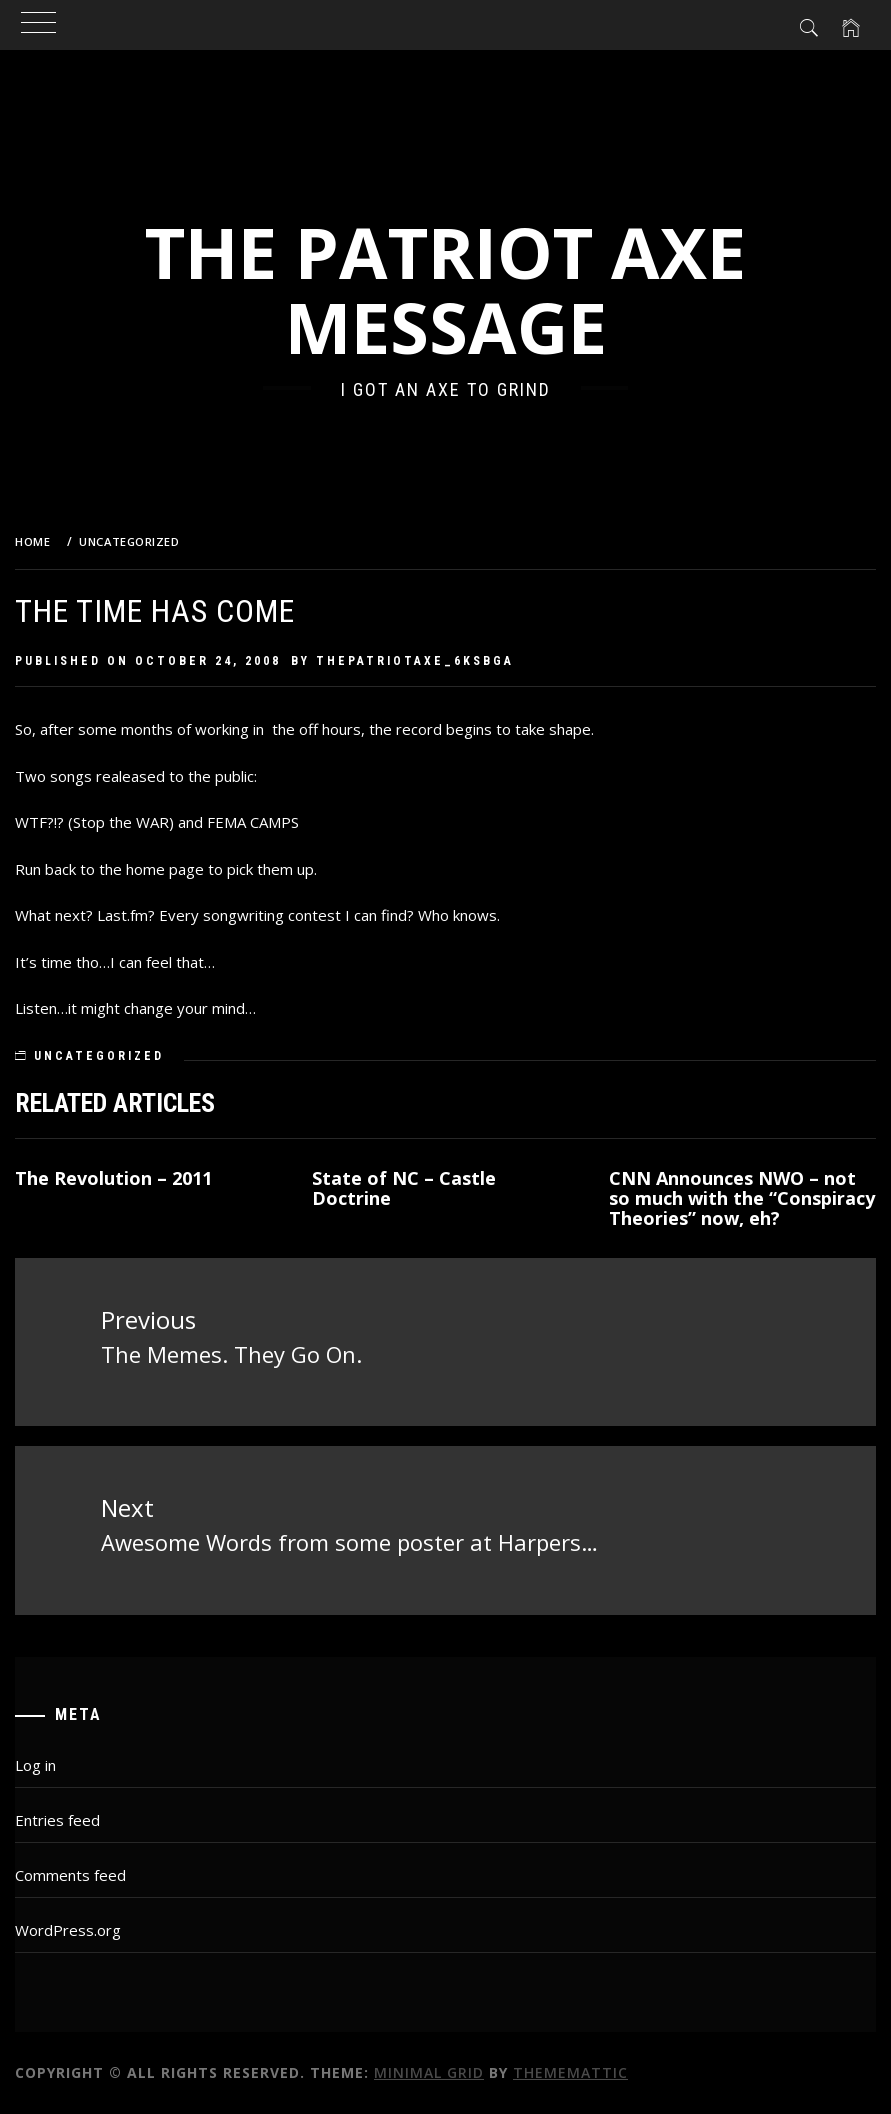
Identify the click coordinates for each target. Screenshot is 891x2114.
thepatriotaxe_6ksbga (415, 661)
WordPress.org (68, 1930)
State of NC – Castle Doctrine (404, 1188)
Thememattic (570, 2072)
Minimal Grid (429, 2072)
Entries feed (57, 1820)
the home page (151, 869)
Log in (35, 1765)
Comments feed (70, 1875)
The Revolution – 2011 (113, 1178)
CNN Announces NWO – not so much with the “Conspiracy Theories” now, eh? (742, 1198)
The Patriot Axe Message (445, 289)
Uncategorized (99, 1056)
